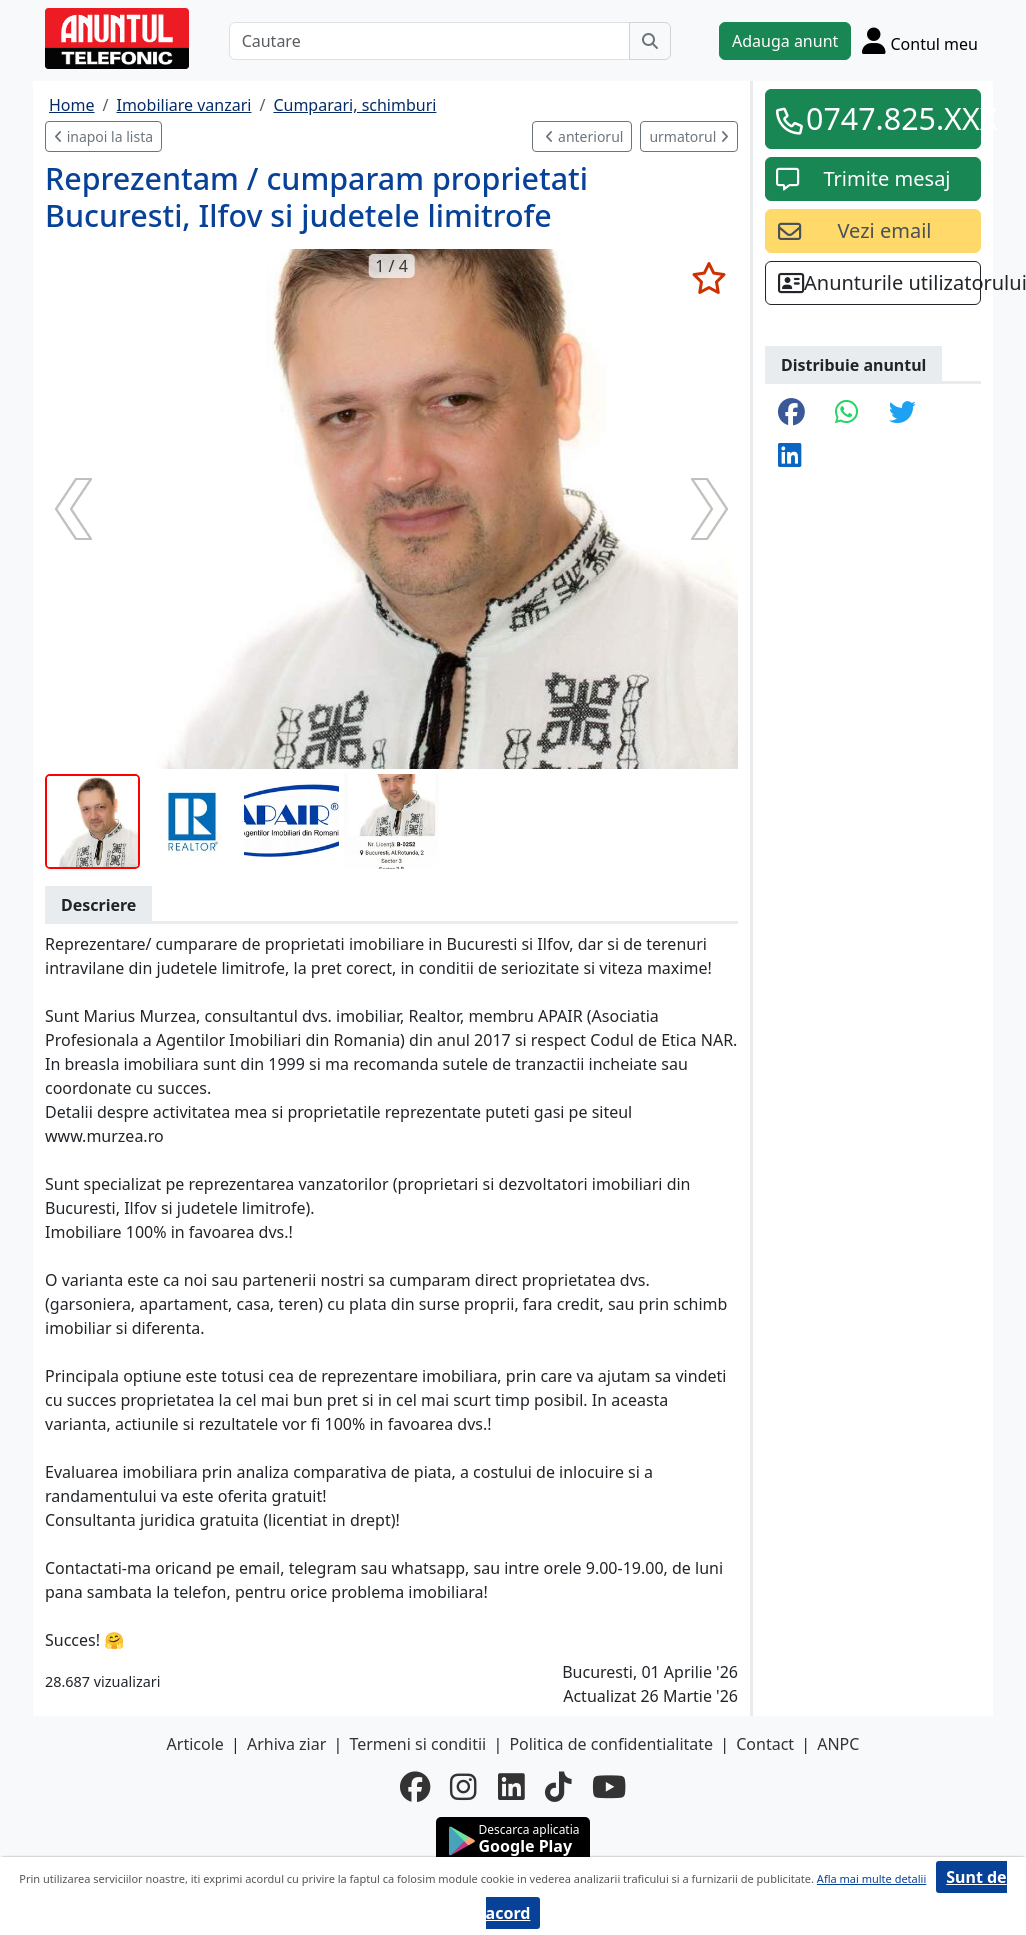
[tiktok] (558, 1787)
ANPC (838, 1744)
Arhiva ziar (286, 1744)
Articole (195, 1744)
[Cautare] (429, 41)
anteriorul (584, 136)
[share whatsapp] (847, 413)
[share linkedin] (790, 456)
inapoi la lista (103, 136)
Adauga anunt (785, 41)
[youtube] (609, 1787)
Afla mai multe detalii (871, 1878)
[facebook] (415, 1787)
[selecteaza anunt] (708, 278)
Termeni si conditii (417, 1744)
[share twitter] (902, 413)
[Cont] (920, 40)
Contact (765, 1744)
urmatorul (689, 136)
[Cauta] (650, 41)
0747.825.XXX (887, 118)
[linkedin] (511, 1787)
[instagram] (463, 1787)
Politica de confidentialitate (611, 1744)
